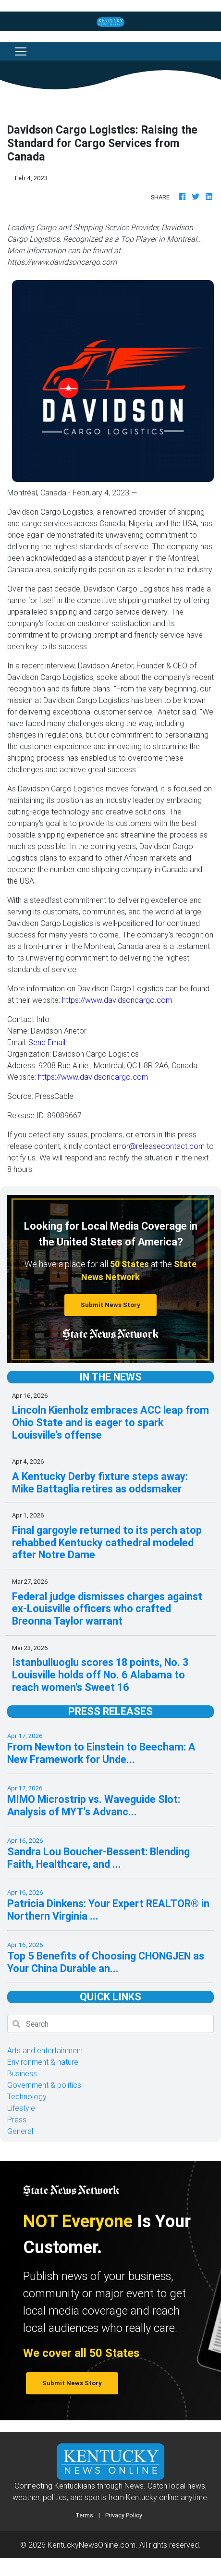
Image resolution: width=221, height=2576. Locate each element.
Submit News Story (110, 1305)
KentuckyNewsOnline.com (91, 2545)
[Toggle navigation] (21, 51)
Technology (27, 2096)
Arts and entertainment (45, 2050)
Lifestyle (21, 2108)
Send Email (46, 1042)
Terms (84, 2515)
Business (22, 2073)
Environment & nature (42, 2062)
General (20, 2131)
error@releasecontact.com (158, 1146)
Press (16, 2119)
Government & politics (44, 2085)
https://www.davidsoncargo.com (117, 1000)
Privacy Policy (123, 2515)
